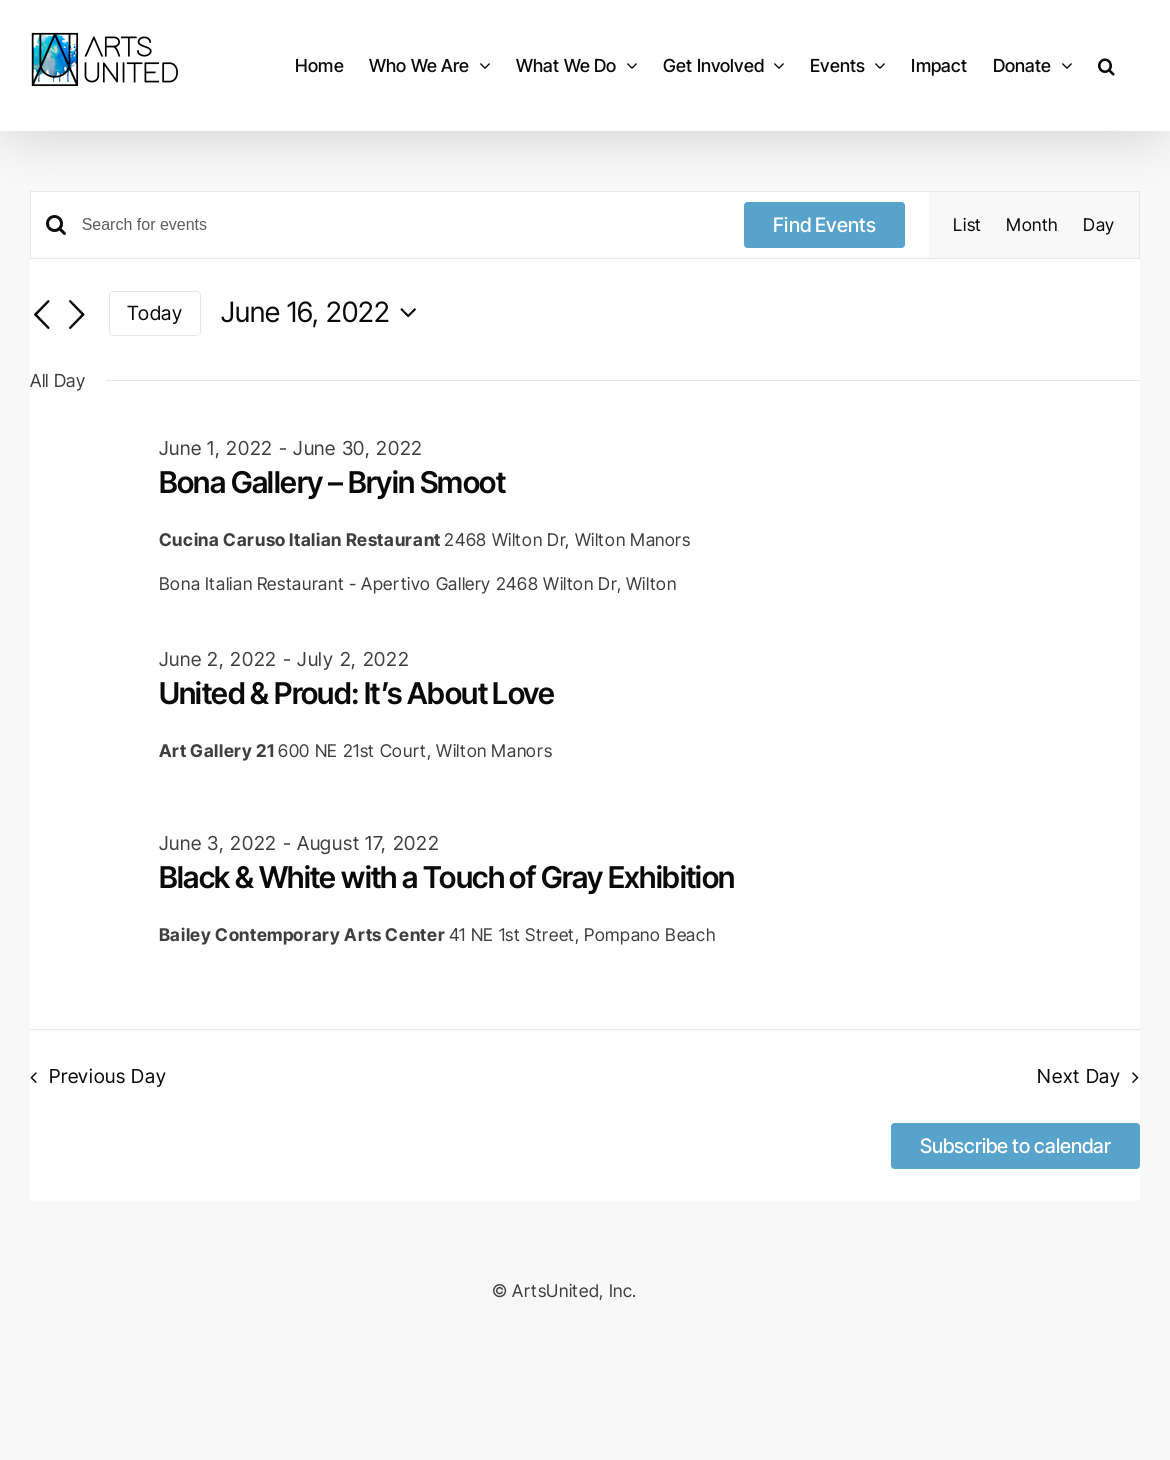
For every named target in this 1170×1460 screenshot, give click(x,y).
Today (154, 313)
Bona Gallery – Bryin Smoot (332, 482)
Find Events (824, 225)
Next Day (1079, 1076)
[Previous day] (42, 315)
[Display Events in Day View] (1099, 225)
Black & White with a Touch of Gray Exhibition (447, 877)
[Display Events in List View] (967, 225)
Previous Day (107, 1076)
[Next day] (77, 315)
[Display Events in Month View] (1032, 225)
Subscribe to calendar (1015, 1146)
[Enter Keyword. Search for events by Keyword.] (401, 225)
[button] (1106, 65)
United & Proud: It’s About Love (356, 693)
